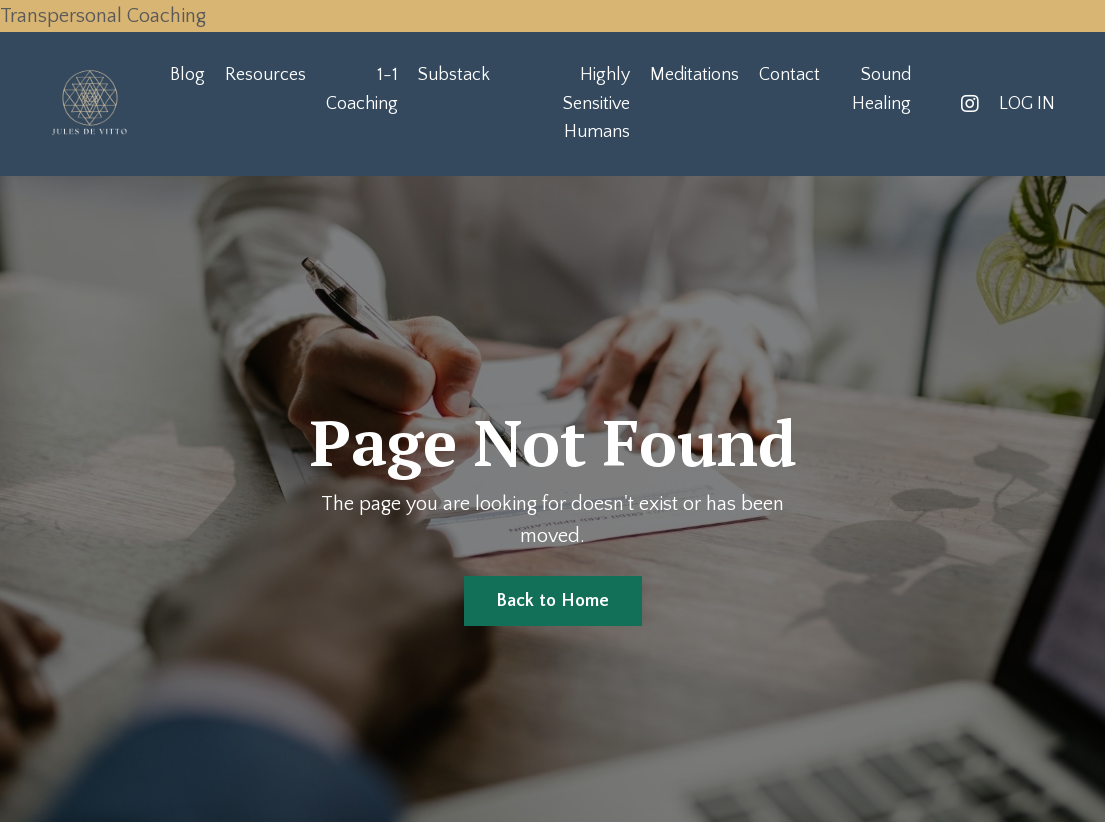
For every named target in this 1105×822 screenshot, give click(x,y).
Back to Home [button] (553, 601)
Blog (187, 75)
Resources (265, 75)
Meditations (694, 75)
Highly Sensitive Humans (596, 104)
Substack (454, 75)
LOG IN (1027, 104)
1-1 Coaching (362, 89)
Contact (789, 75)
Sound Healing (881, 89)
